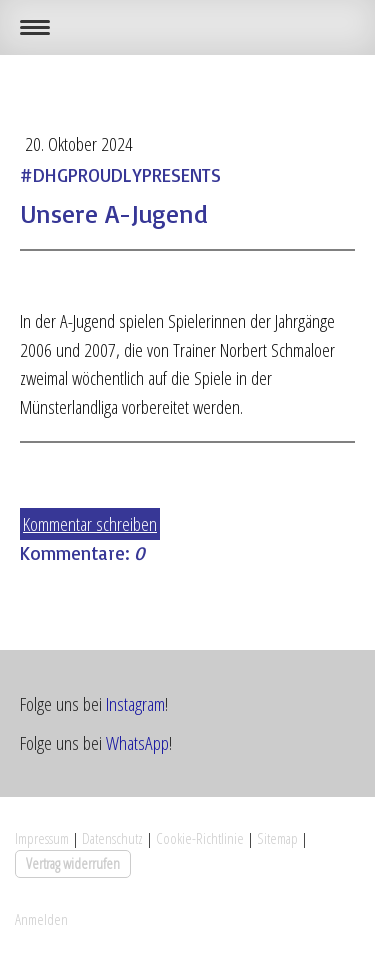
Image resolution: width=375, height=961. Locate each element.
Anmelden (41, 919)
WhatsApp (137, 743)
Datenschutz (112, 838)
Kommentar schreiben (90, 524)
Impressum (42, 838)
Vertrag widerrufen (73, 863)
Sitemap (277, 838)
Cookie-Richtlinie (200, 838)
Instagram (135, 704)
